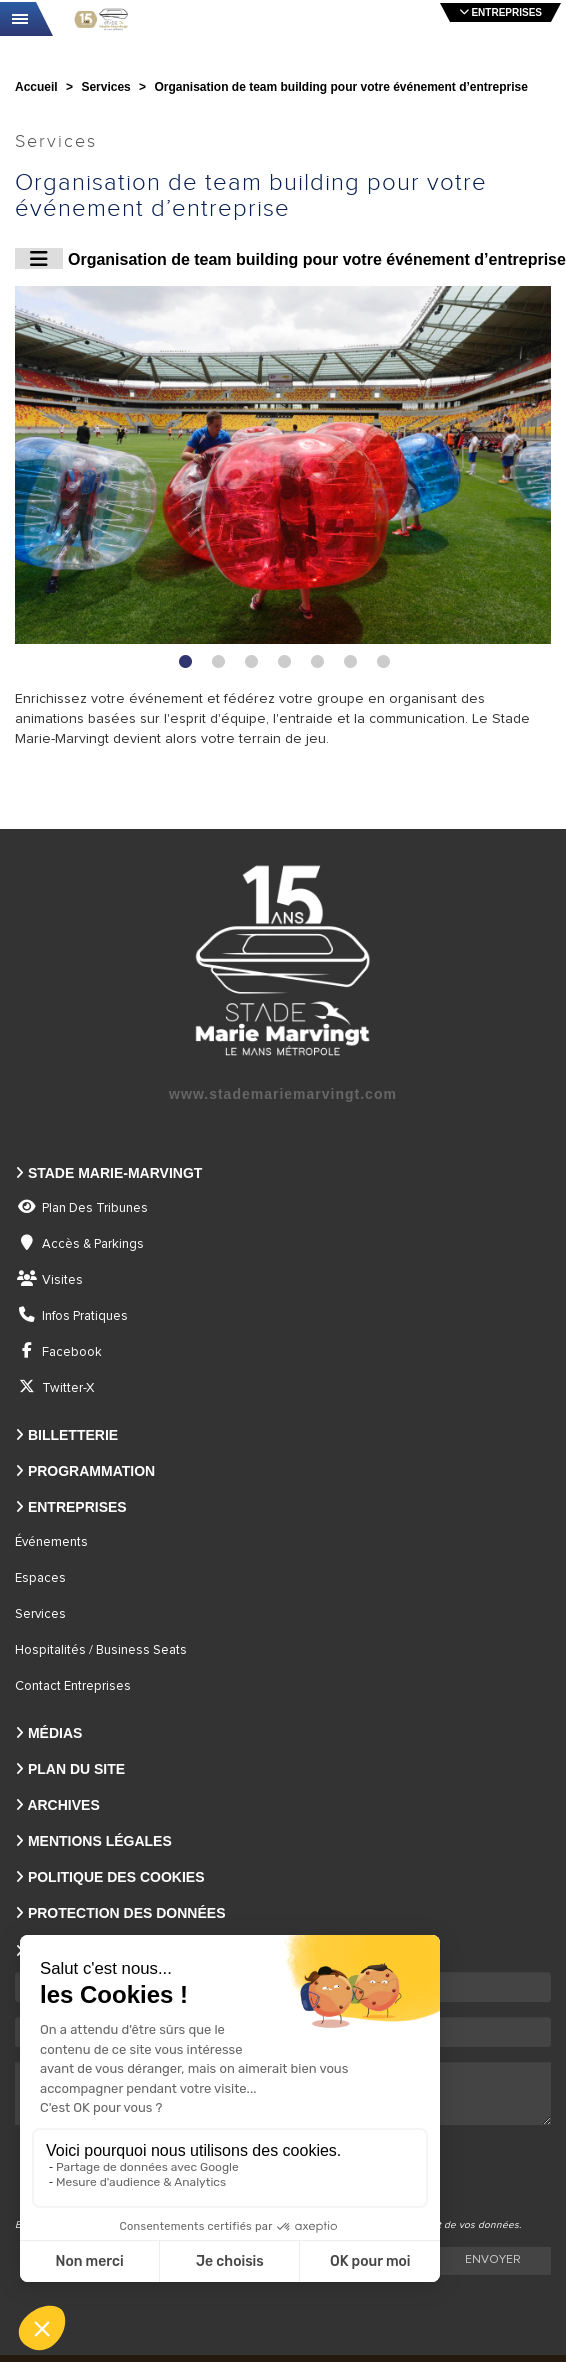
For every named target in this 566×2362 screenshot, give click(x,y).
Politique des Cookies (116, 1877)
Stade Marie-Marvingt (115, 1173)
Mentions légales (100, 1841)
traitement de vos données (457, 2225)
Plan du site (76, 1769)
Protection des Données (127, 1913)
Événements (51, 1542)
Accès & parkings (93, 1244)
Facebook (72, 1352)
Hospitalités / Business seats (101, 1650)
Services (40, 1614)
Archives (63, 1805)
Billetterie (73, 1435)
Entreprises (77, 1507)
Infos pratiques (85, 1316)
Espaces (40, 1578)
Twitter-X (68, 1388)
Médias (55, 1733)
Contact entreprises (73, 1686)
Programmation (91, 1471)
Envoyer (493, 2260)
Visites (62, 1280)
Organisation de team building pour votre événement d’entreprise (290, 258)
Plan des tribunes (95, 1208)
